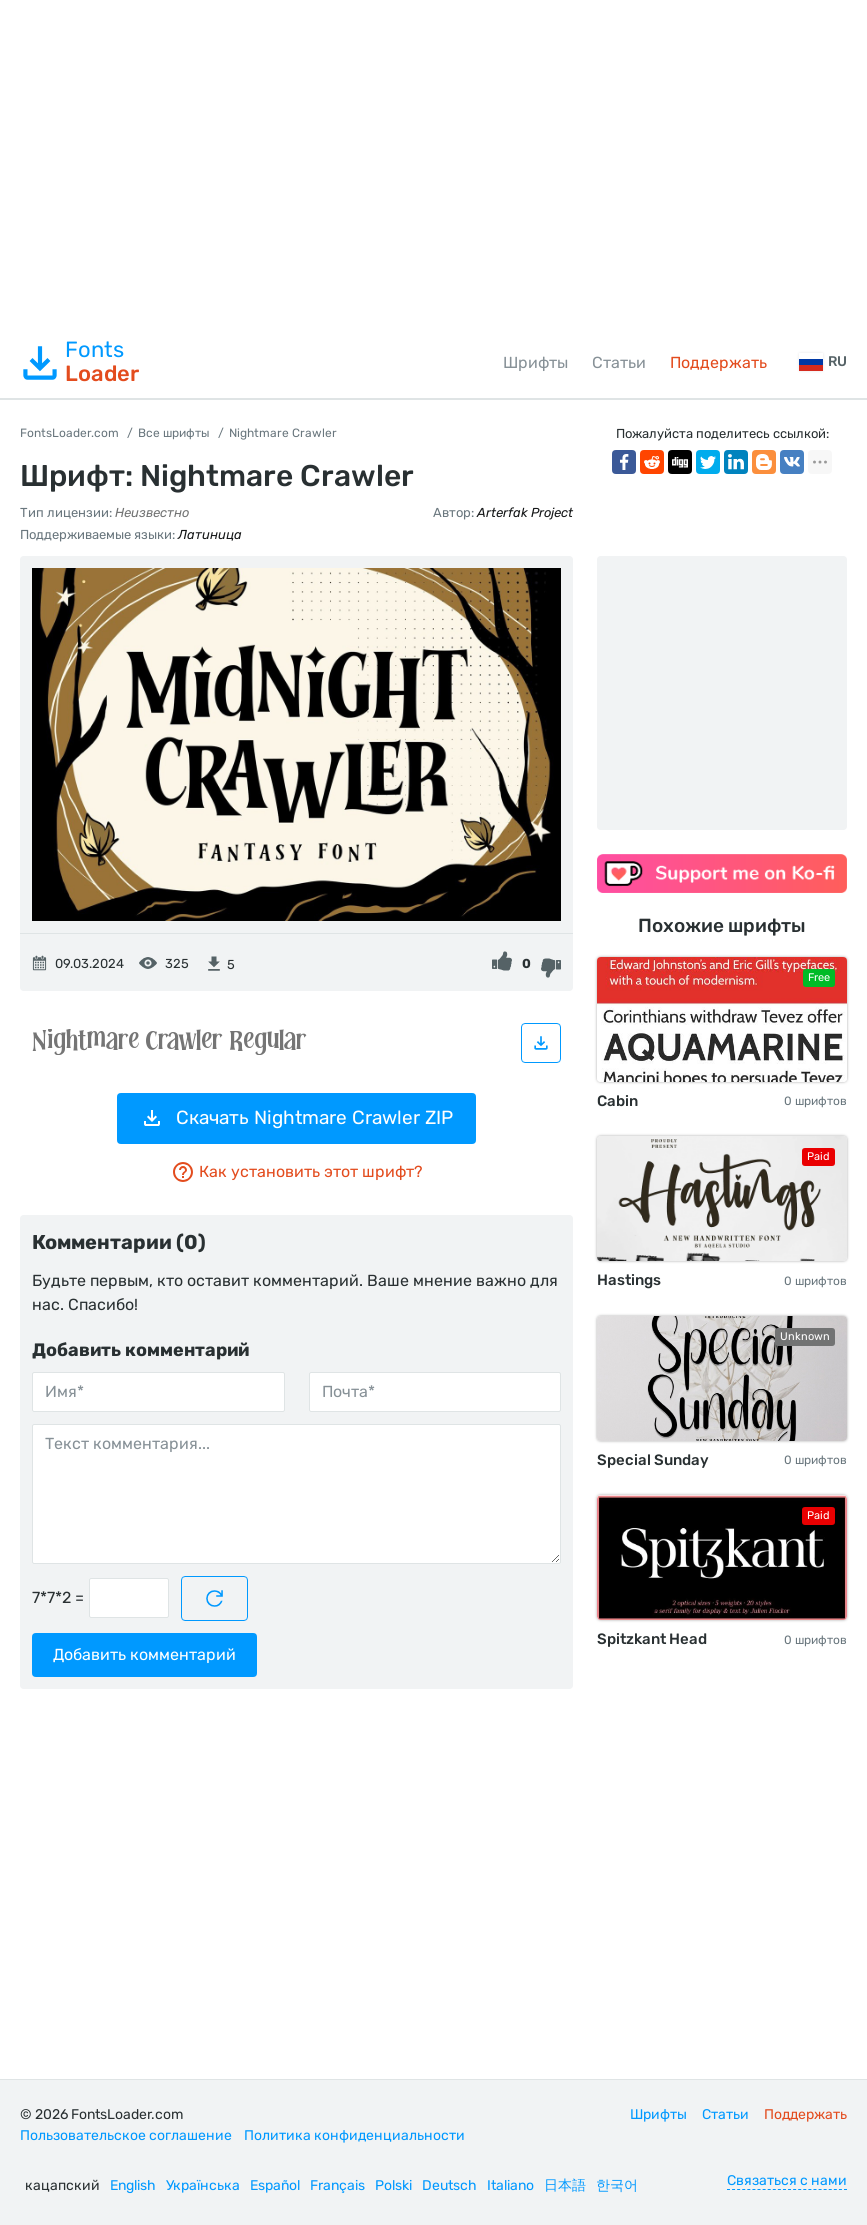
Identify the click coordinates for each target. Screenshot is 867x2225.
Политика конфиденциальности (354, 2135)
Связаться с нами (787, 2180)
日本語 (565, 2185)
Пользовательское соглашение (126, 2135)
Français (337, 2185)
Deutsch (449, 2185)
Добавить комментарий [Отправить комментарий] (144, 1654)
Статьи (619, 362)
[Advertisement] (433, 164)
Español (275, 2185)
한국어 (617, 2185)
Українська (203, 2185)
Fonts (79, 362)
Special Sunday (653, 1460)
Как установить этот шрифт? (297, 1172)
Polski (393, 2185)
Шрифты (535, 362)
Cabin (617, 1101)
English (133, 2185)
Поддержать (718, 362)
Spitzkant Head (652, 1639)
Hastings (629, 1280)
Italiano (510, 2185)
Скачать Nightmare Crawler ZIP (296, 1118)
